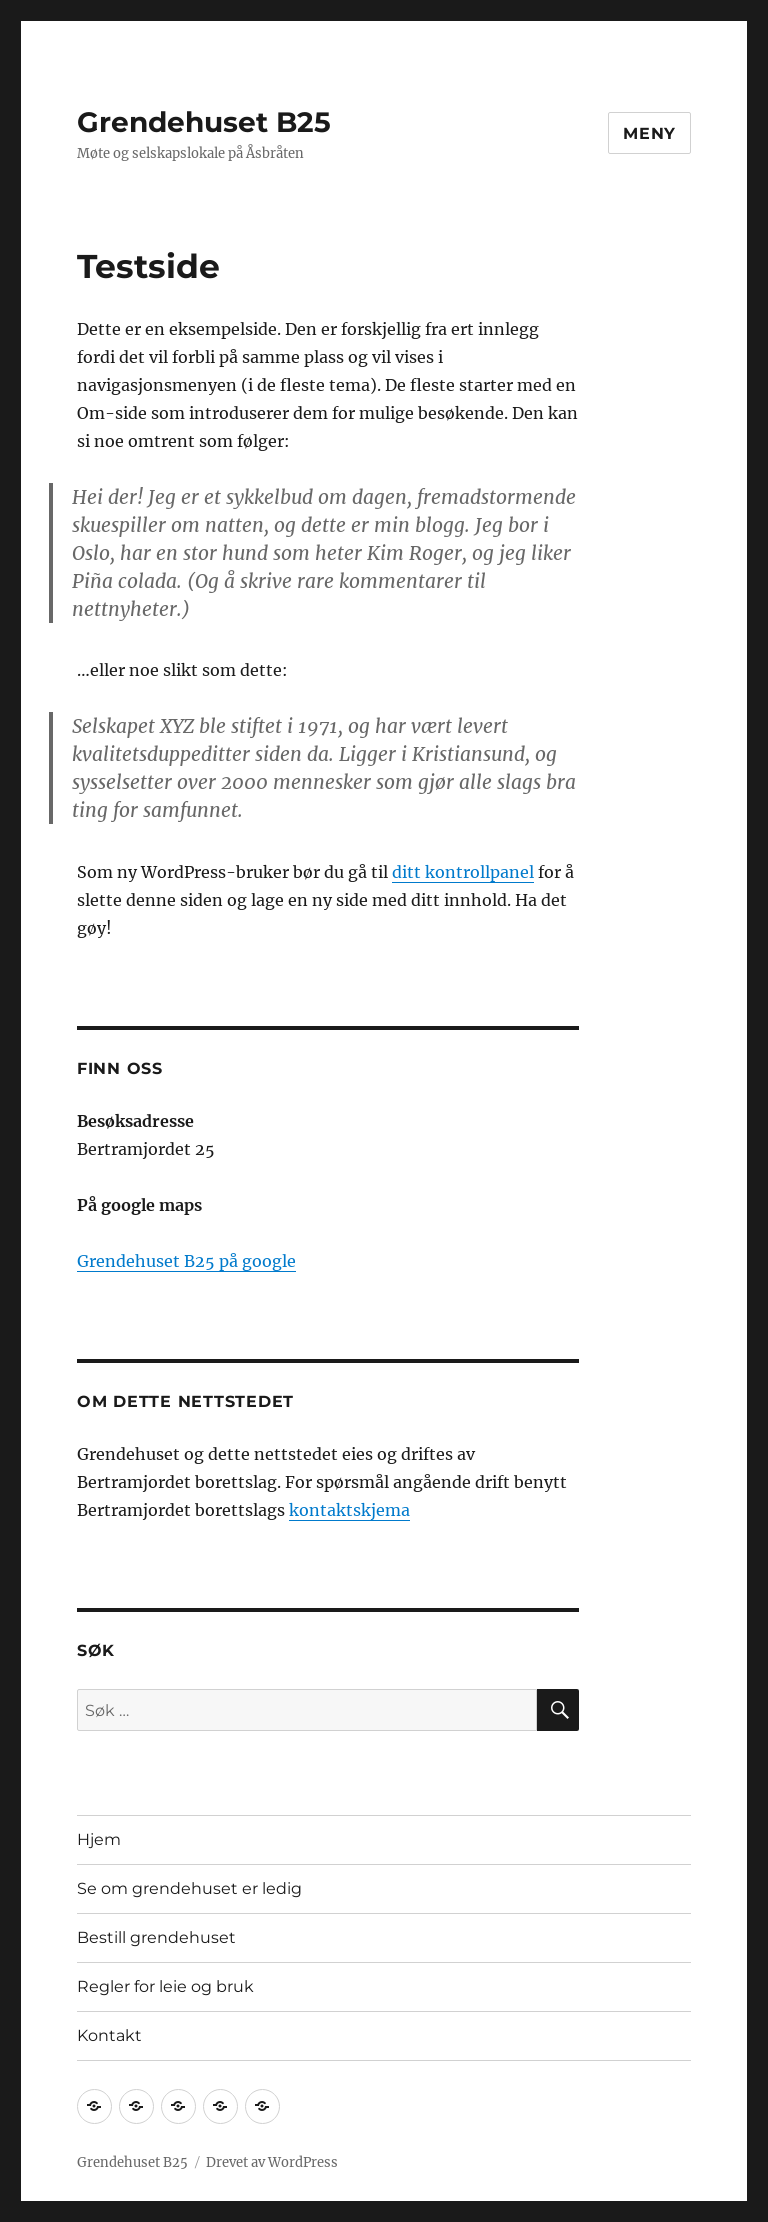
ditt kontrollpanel (463, 872)
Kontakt (109, 2035)
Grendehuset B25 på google (186, 1261)
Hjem (99, 1839)
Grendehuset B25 (204, 122)
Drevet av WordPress (272, 2162)
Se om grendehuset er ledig (189, 1888)
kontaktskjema (349, 1510)
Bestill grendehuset (156, 1937)
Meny (649, 133)
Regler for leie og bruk (165, 1986)
